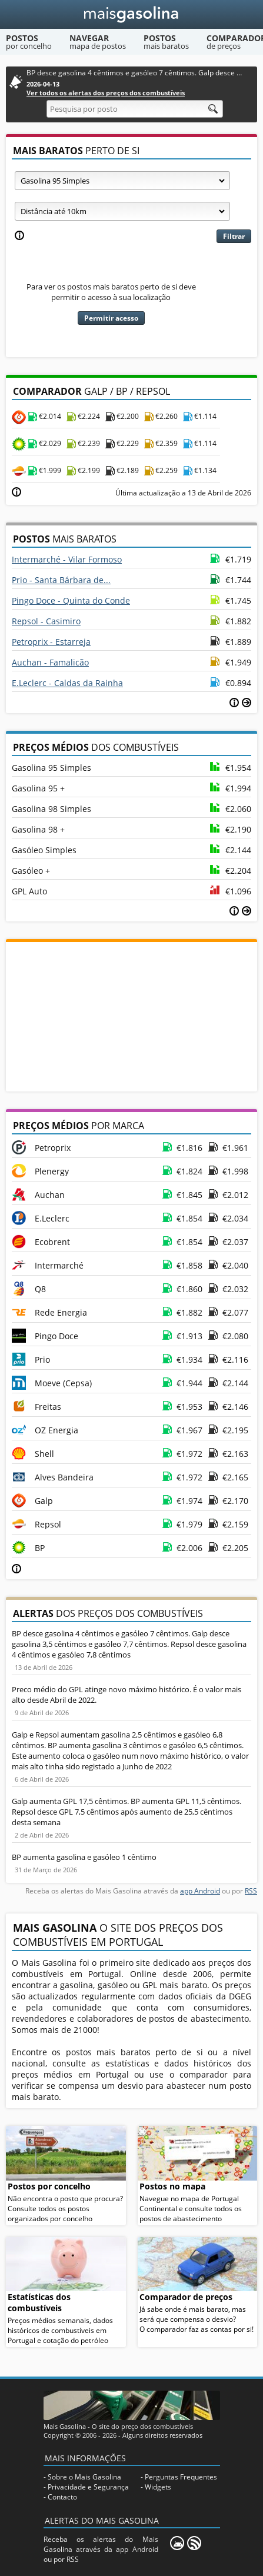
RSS (251, 1891)
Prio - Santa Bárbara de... (61, 579)
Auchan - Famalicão (50, 662)
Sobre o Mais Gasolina (84, 2477)
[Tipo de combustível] (122, 181)
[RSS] (194, 2543)
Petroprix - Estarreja (51, 641)
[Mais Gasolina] (131, 14)
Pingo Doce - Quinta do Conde (71, 600)
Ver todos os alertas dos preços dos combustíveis (105, 92)
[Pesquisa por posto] (134, 109)
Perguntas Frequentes (181, 2477)
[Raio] (122, 211)
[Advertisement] (132, 1015)
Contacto (62, 2497)
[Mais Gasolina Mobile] (177, 2543)
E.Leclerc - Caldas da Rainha (67, 682)
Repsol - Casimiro (46, 621)
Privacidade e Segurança (88, 2487)
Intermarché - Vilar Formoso (67, 559)
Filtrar (234, 236)
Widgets (158, 2487)
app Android (200, 1891)
